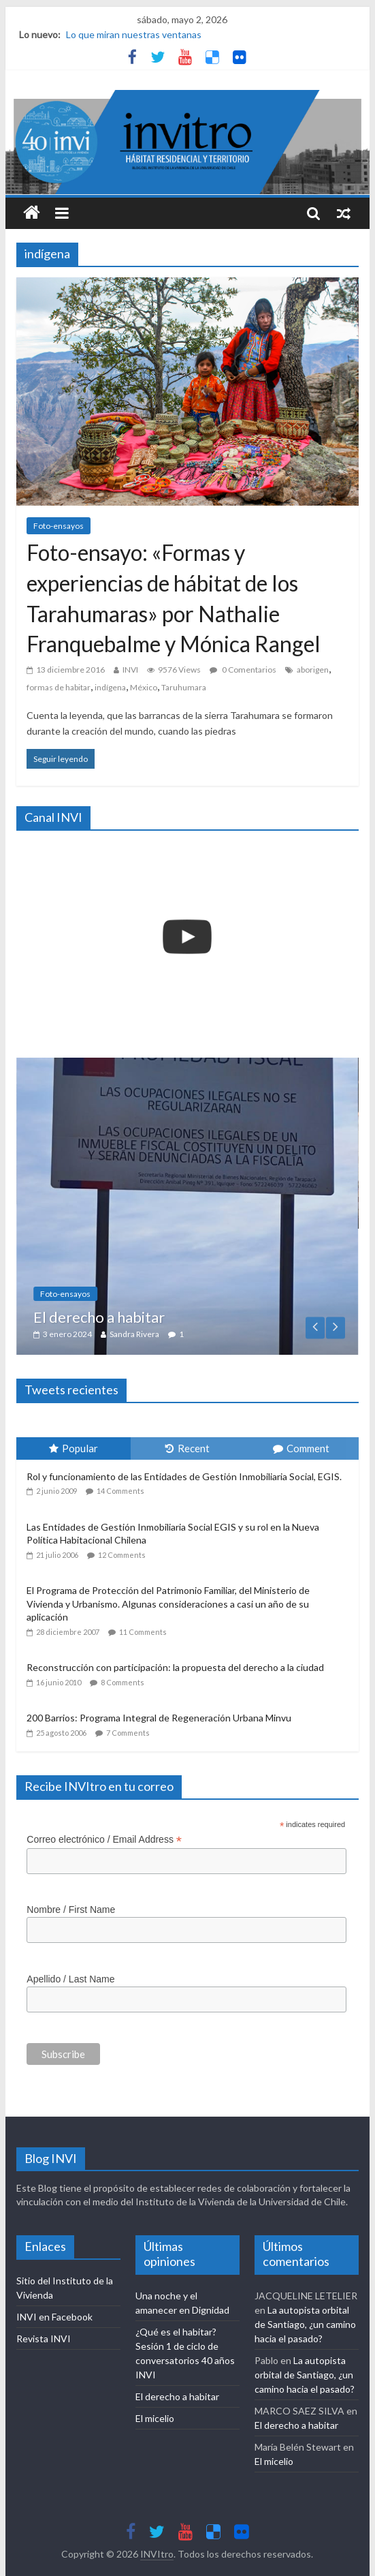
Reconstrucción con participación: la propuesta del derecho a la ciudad (175, 1667)
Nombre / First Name (71, 1909)
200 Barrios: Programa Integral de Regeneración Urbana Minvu (159, 1717)
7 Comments (128, 1732)
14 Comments (120, 1490)
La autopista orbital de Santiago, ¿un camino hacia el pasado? (305, 2324)
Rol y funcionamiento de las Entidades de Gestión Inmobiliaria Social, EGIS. (184, 1476)
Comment (301, 1448)
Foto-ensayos (58, 526)
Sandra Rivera (206, 1334)
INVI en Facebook (54, 2316)
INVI (130, 669)
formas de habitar (59, 687)
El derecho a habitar (170, 1317)
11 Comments (143, 1631)
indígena (110, 687)
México (143, 687)
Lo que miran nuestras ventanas (133, 34)
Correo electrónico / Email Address (104, 1839)
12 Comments (122, 1554)
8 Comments (122, 1682)
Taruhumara (183, 687)
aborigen (313, 669)
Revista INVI (43, 2338)
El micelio (154, 2418)
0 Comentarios (243, 669)
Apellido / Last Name (70, 1979)
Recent (187, 1448)
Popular (73, 1448)
